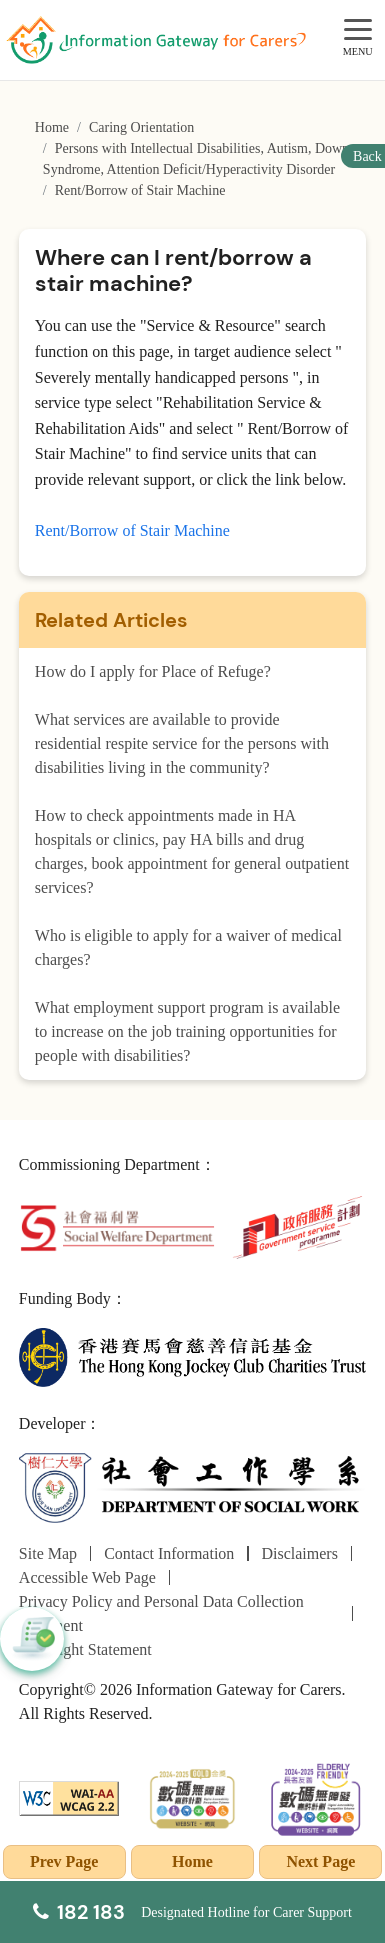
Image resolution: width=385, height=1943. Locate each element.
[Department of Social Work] (192, 1487)
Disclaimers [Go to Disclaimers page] (299, 1553)
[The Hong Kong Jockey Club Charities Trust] (192, 1355)
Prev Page (64, 1861)
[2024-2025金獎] (193, 1796)
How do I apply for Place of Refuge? (153, 671)
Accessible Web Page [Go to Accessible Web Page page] (87, 1577)
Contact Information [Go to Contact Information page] (169, 1553)
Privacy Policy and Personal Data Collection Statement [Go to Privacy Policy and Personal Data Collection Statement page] (161, 1613)
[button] (32, 1639)
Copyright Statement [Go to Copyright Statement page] (85, 1649)
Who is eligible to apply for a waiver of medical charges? (188, 947)
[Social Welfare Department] (117, 1226)
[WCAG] (69, 1796)
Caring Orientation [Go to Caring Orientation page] (141, 127)
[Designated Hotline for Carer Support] (192, 1912)
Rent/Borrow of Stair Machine (132, 530)
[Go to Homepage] (156, 40)
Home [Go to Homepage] (52, 127)
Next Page (320, 1861)
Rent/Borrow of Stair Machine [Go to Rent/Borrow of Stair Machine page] (140, 190)
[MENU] (358, 30)
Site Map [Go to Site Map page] (48, 1553)
